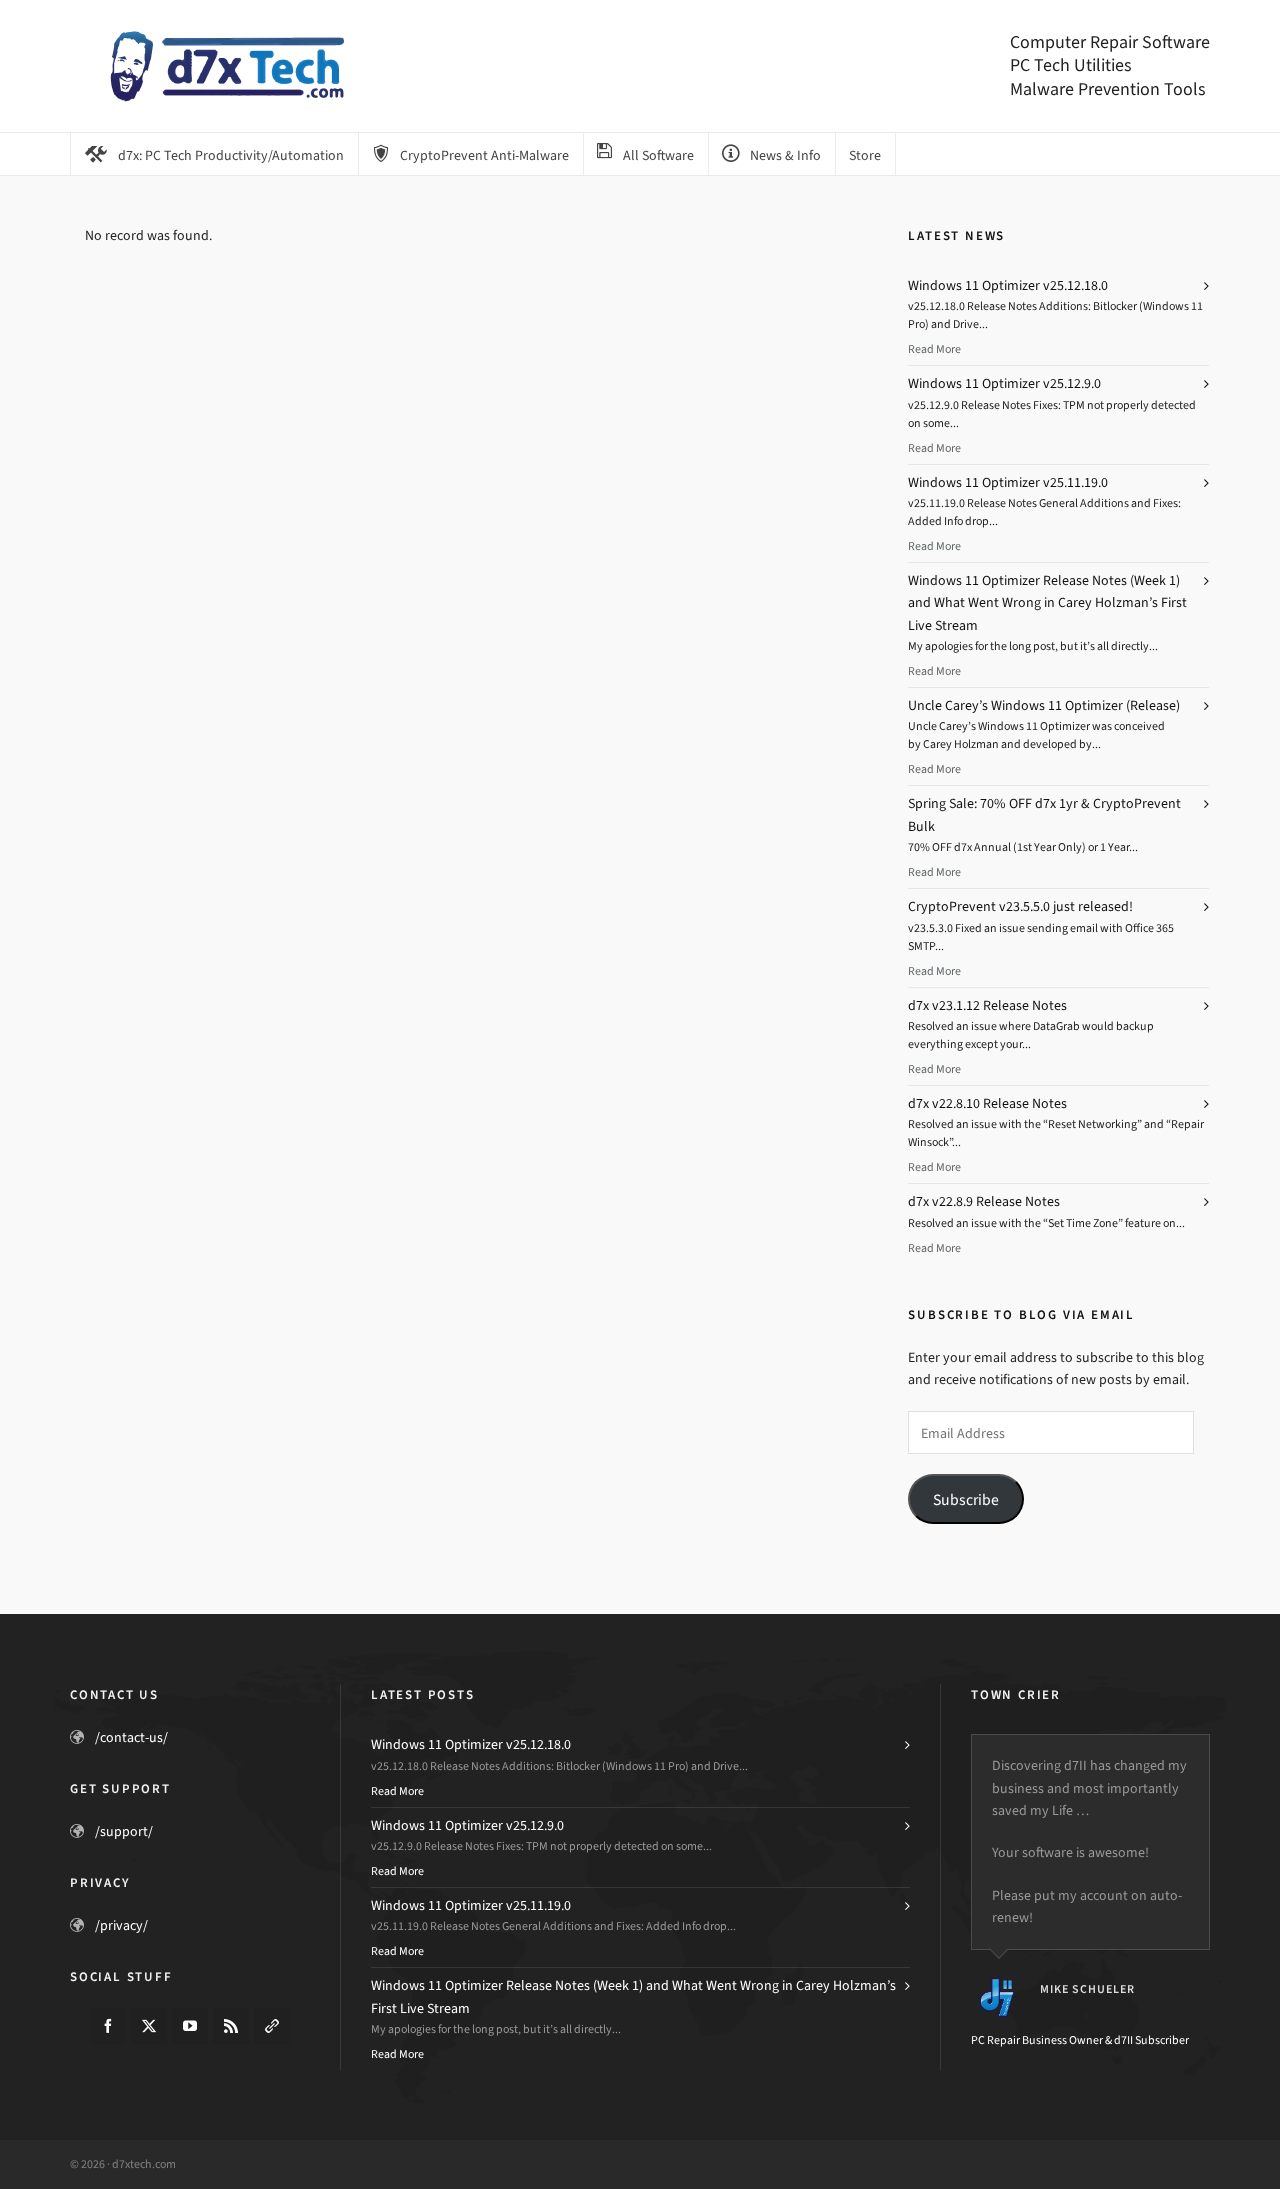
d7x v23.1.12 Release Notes (987, 1005)
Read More (934, 349)
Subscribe (966, 1499)
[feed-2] (231, 2026)
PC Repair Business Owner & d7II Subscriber (1080, 2040)
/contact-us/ (131, 1737)
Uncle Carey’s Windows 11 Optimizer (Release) (1044, 705)
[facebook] (108, 2026)
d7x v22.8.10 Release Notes (987, 1103)
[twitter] (149, 2026)
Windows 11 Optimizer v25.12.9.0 (1004, 383)
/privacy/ (121, 1925)
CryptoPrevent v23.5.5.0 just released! (1020, 906)
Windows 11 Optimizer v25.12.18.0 (1008, 285)
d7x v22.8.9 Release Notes (984, 1201)
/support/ (124, 1831)
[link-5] (272, 2026)
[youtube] (190, 2026)
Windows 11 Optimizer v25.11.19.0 (1008, 482)
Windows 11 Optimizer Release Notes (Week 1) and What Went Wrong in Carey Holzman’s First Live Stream (1047, 603)
